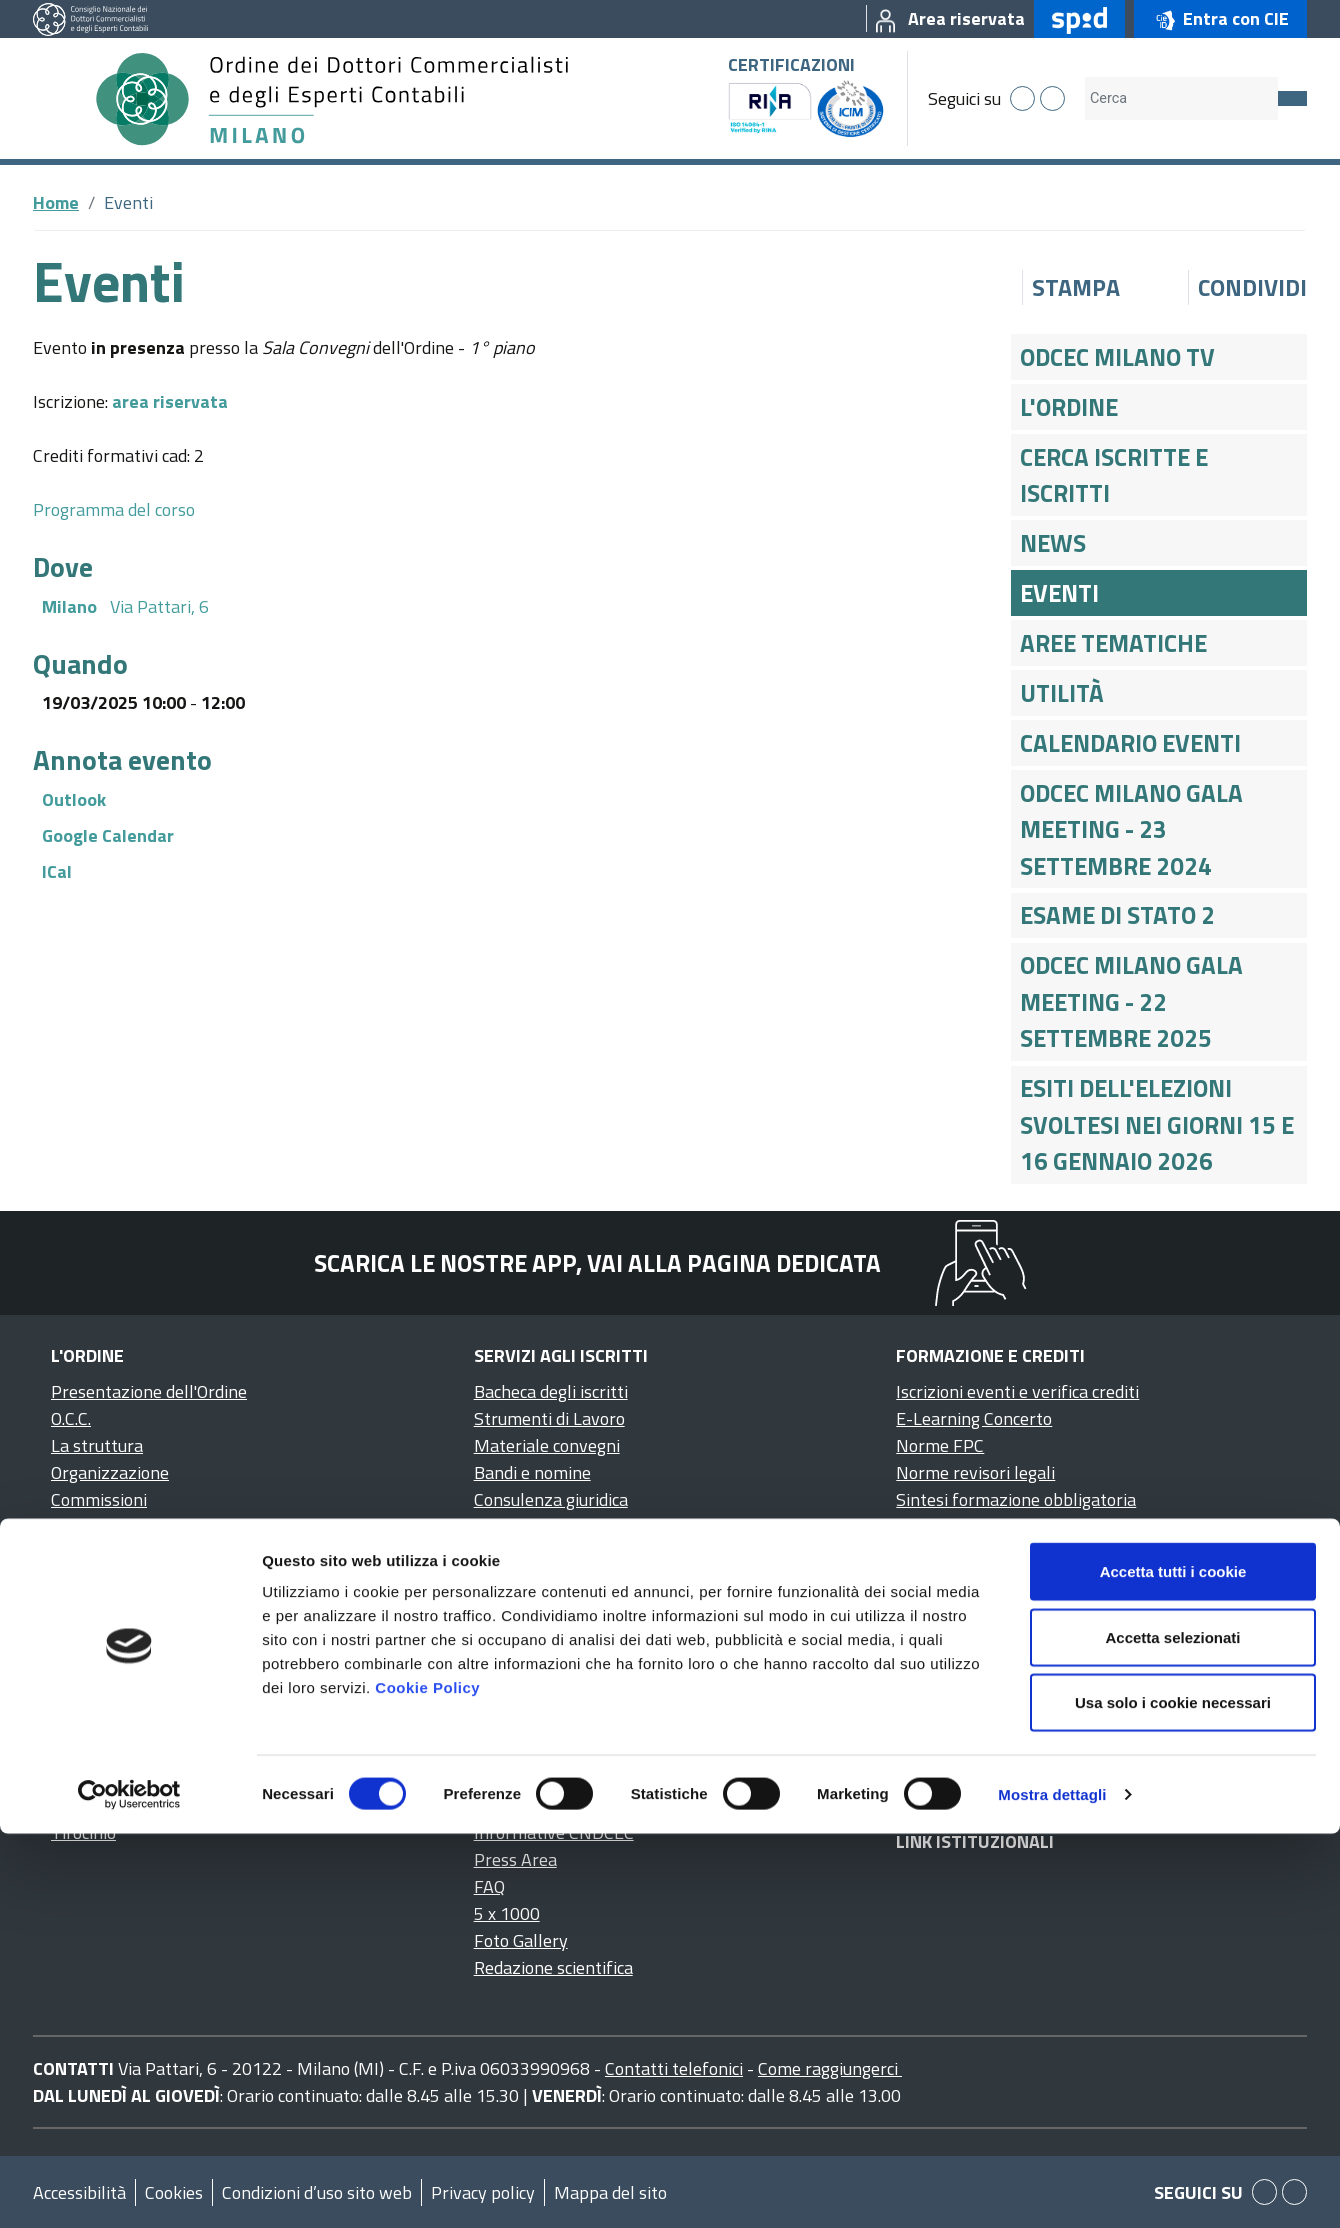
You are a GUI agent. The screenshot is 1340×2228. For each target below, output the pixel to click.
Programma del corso (114, 509)
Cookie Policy (427, 2081)
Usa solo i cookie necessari (1173, 2096)
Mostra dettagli (1052, 2188)
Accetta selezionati (1172, 2031)
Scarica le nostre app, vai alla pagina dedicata (597, 1263)
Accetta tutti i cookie (1173, 1965)
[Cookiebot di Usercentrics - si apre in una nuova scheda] (129, 2189)
